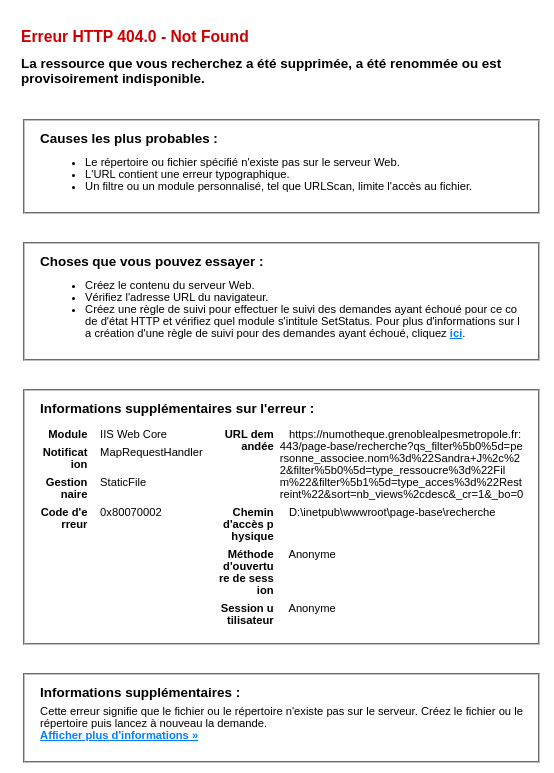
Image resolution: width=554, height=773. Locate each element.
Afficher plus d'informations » (119, 735)
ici (456, 333)
